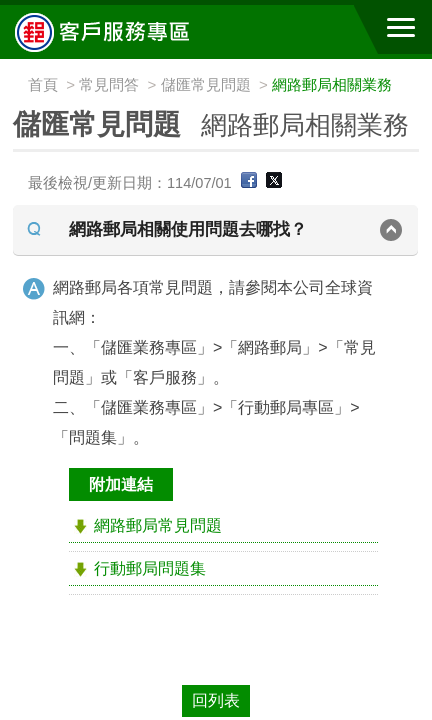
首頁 (43, 84)
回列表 (216, 700)
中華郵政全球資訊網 (125, 32)
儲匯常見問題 (206, 84)
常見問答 (109, 84)
